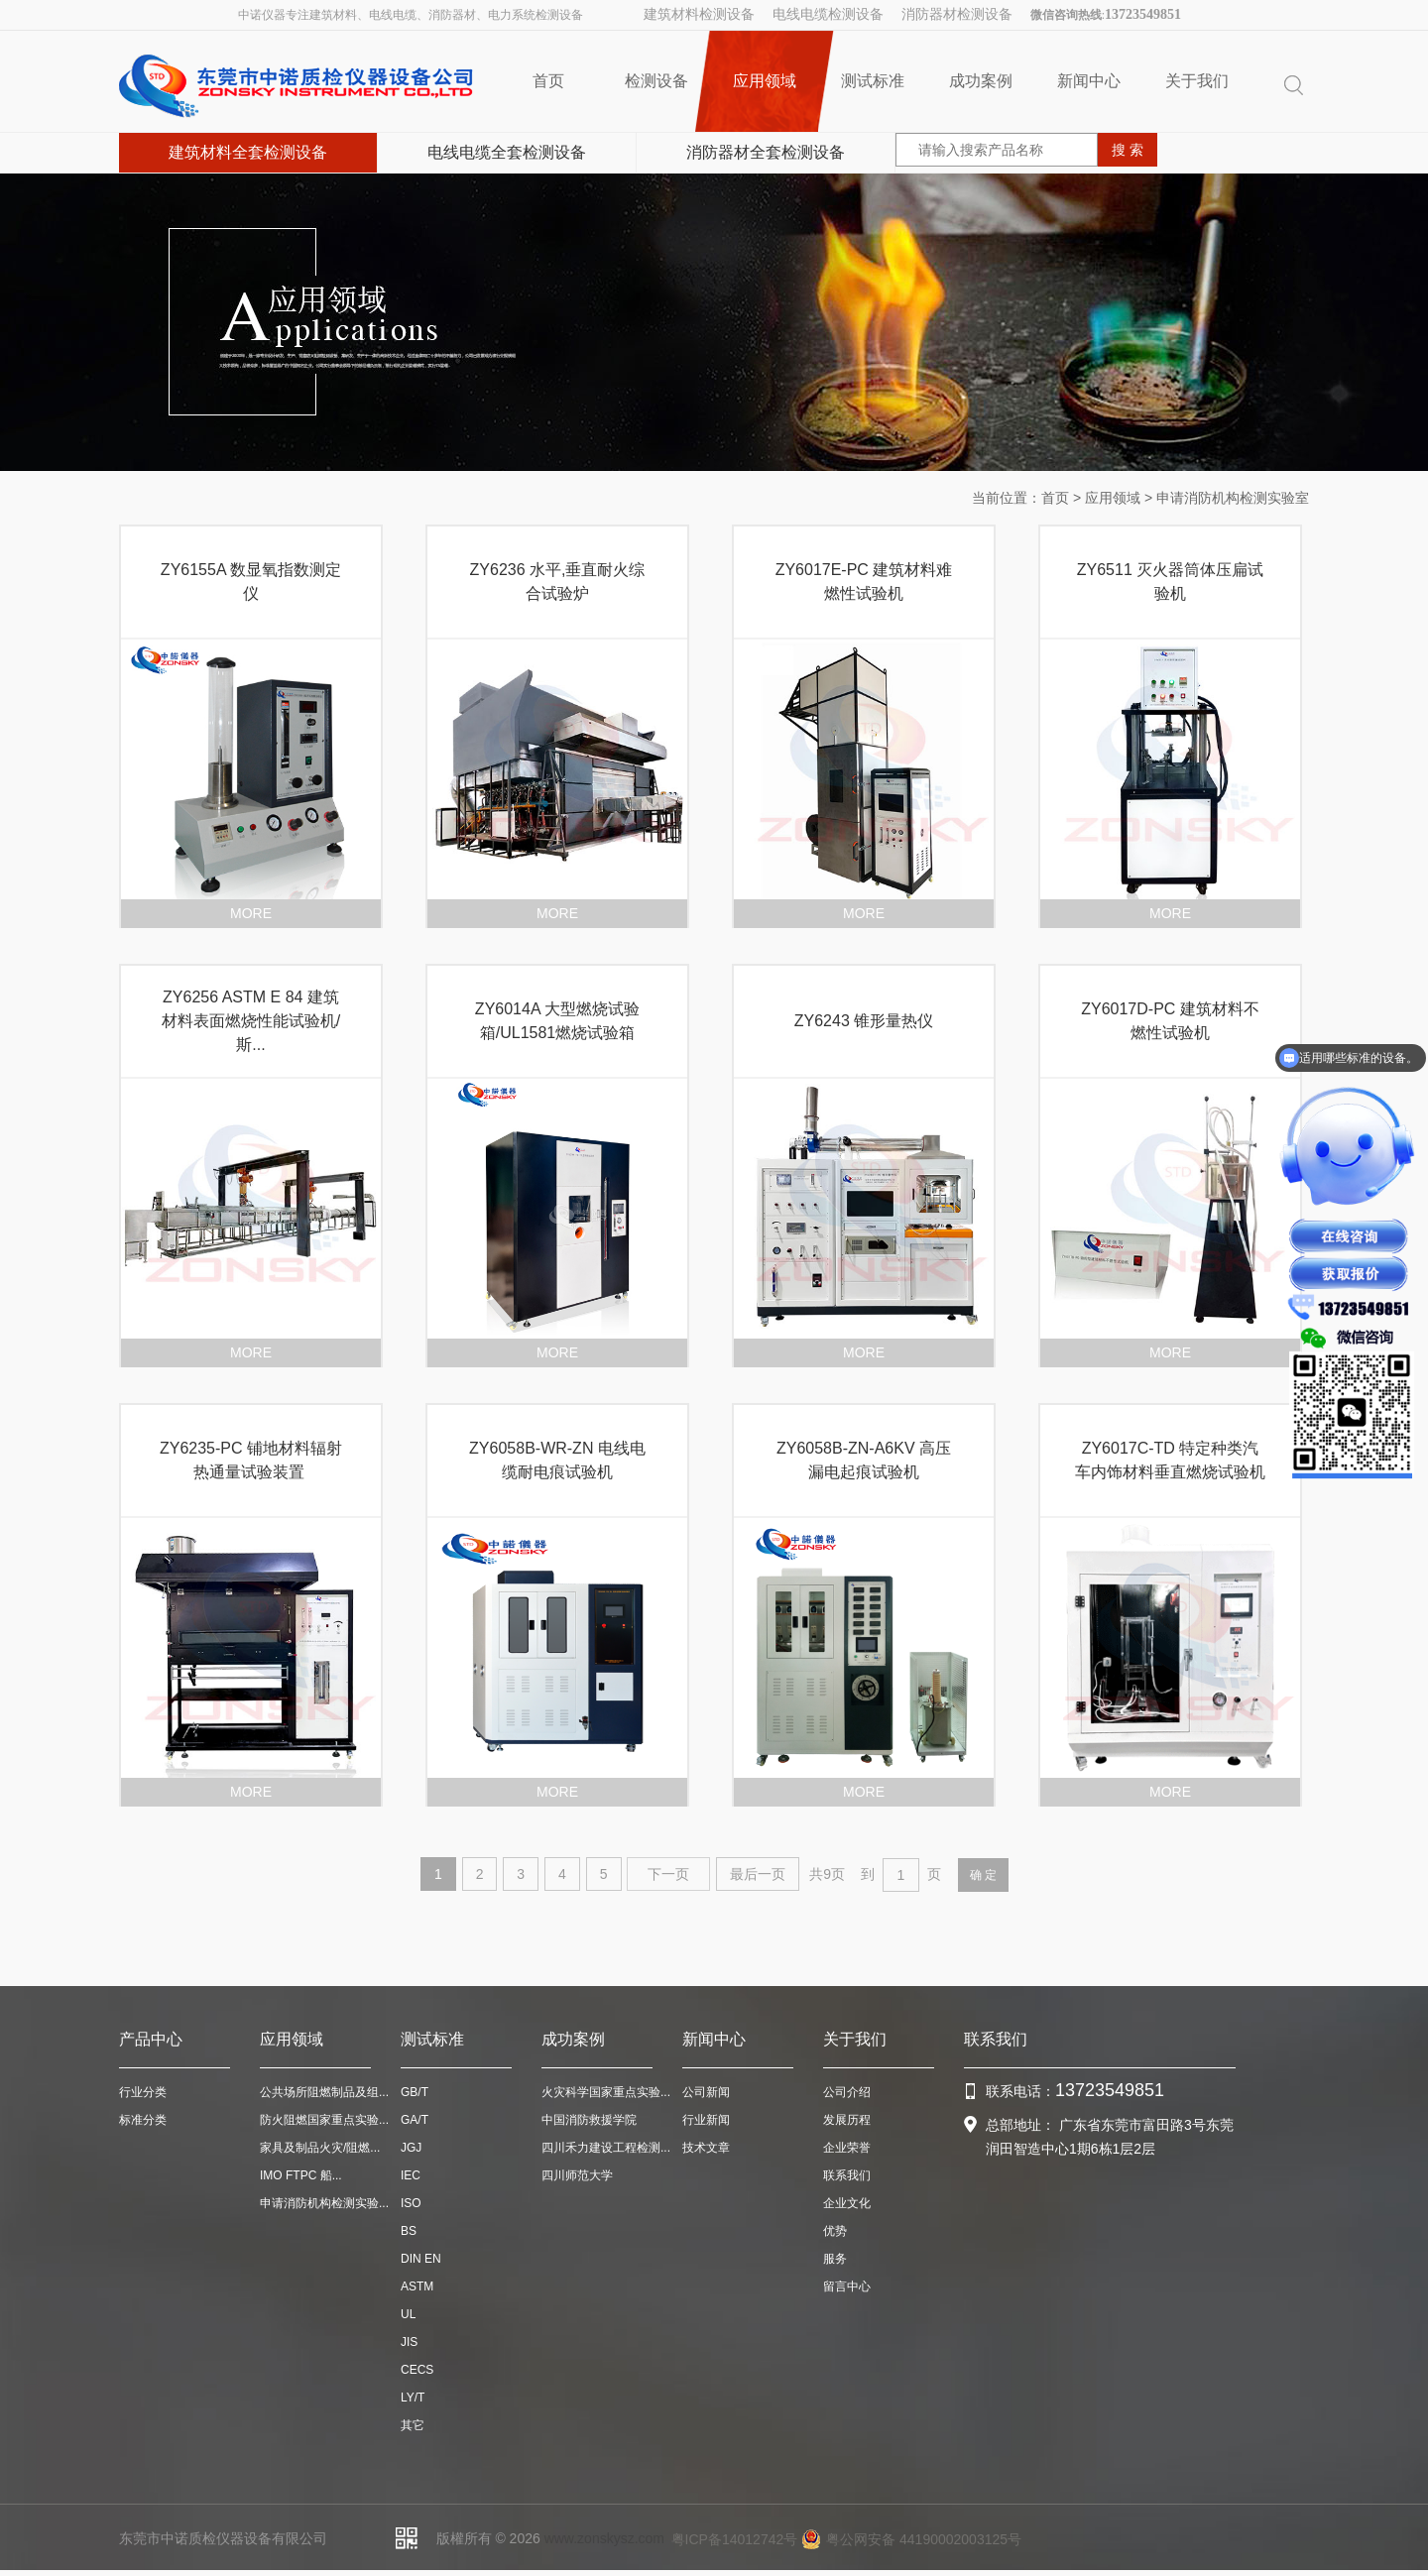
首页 (548, 80)
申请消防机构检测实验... (324, 2203)
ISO (411, 2203)
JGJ (411, 2148)
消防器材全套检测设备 (765, 152)
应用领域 (764, 81)
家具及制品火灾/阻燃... (320, 2148)
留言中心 (847, 2286)
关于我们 (1197, 80)
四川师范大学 (577, 2175)
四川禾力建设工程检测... (605, 2148)
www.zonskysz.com (604, 2538)
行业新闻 (706, 2120)
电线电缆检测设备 (828, 14)
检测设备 (656, 80)
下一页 (668, 1874)
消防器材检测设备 (956, 14)
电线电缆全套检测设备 (506, 152)
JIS (409, 2342)
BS (408, 2231)
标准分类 (143, 2120)
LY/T (412, 2397)
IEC (410, 2175)
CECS (417, 2370)
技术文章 (706, 2148)
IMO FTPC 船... (301, 2175)
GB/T (414, 2092)
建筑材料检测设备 (699, 14)
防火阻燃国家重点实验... (324, 2120)
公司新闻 (706, 2092)
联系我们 (847, 2175)
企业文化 (847, 2203)
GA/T (414, 2120)
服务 (835, 2259)
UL (408, 2314)
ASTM (417, 2286)
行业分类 (143, 2092)
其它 (412, 2425)
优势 (835, 2231)
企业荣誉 (847, 2148)
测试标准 (872, 80)
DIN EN (421, 2259)
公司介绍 (847, 2092)
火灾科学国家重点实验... (605, 2092)
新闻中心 (1089, 80)
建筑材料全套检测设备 (248, 152)
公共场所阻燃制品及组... (324, 2092)
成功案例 (980, 80)
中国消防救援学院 (589, 2120)
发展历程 (847, 2120)
